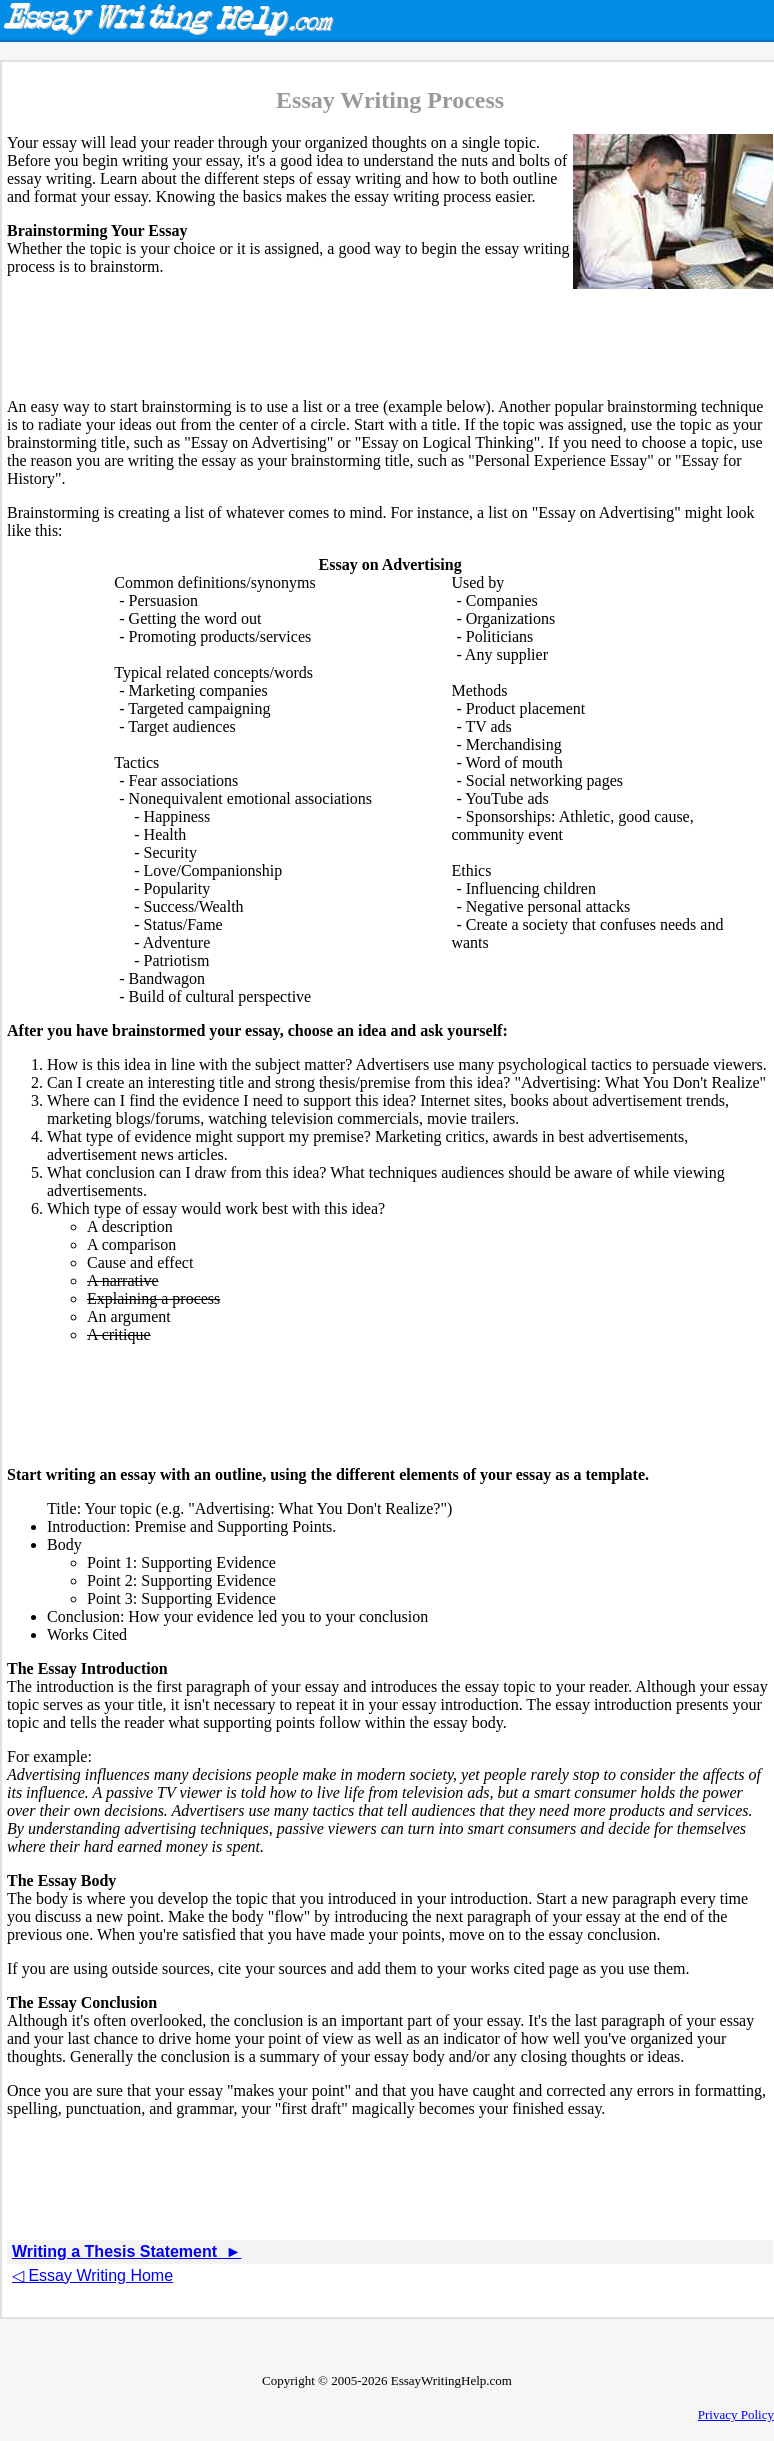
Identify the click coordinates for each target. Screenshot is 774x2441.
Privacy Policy (736, 2414)
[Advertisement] (390, 337)
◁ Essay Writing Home (92, 2275)
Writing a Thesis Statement (126, 2251)
